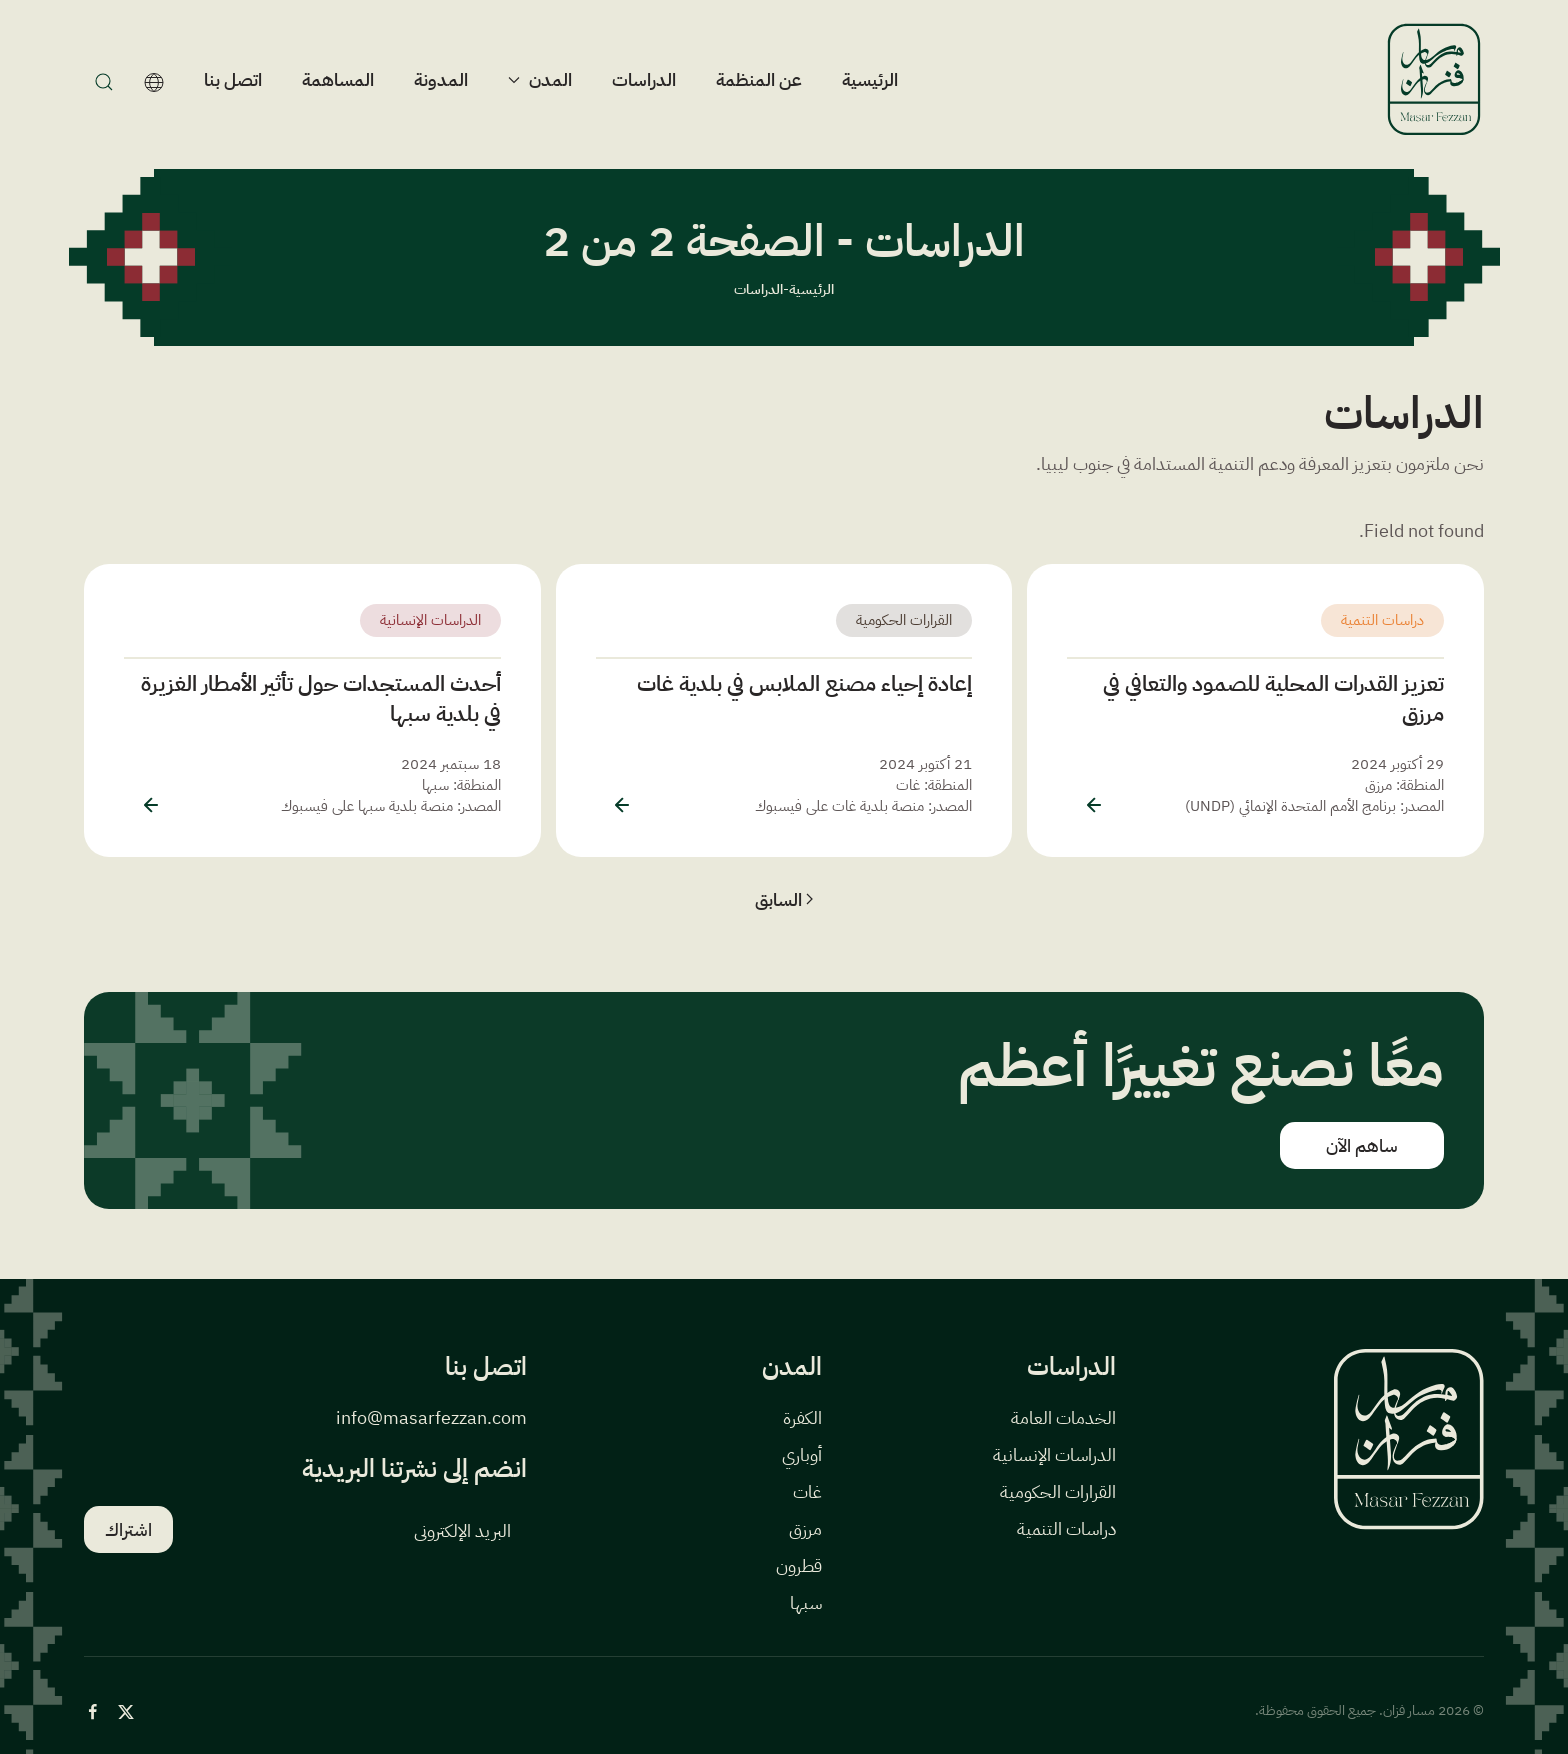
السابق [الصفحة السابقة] (784, 899)
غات (807, 1491)
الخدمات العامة (1063, 1417)
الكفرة (802, 1417)
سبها (806, 1602)
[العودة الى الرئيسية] (1434, 79)
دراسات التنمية (1382, 620)
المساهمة (338, 79)
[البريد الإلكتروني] (357, 1530)
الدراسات (644, 79)
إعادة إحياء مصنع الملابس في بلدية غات (804, 683)
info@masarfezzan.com (431, 1417)
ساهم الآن (1362, 1145)
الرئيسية (870, 79)
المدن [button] (540, 79)
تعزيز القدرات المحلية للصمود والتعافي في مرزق (1273, 698)
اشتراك (128, 1529)
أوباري (802, 1454)
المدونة (441, 79)
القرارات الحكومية (904, 620)
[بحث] (99, 80)
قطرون (799, 1565)
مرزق (805, 1528)
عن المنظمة (759, 79)
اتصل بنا (233, 79)
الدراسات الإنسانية (430, 620)
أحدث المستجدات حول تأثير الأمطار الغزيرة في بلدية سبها (321, 698)
